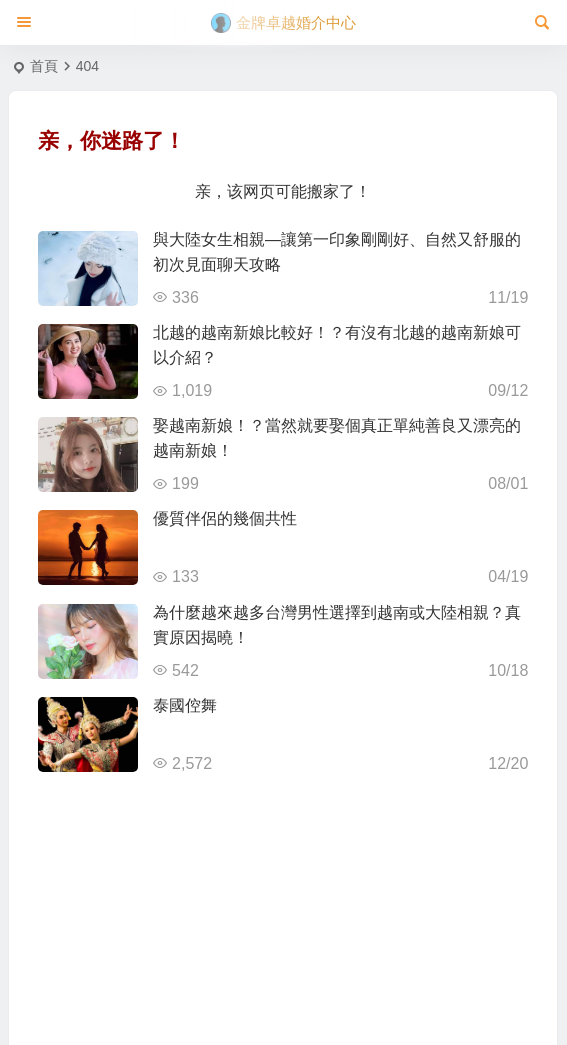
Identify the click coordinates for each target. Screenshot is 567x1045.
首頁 (44, 66)
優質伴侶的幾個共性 (225, 518)
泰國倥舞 (185, 705)
